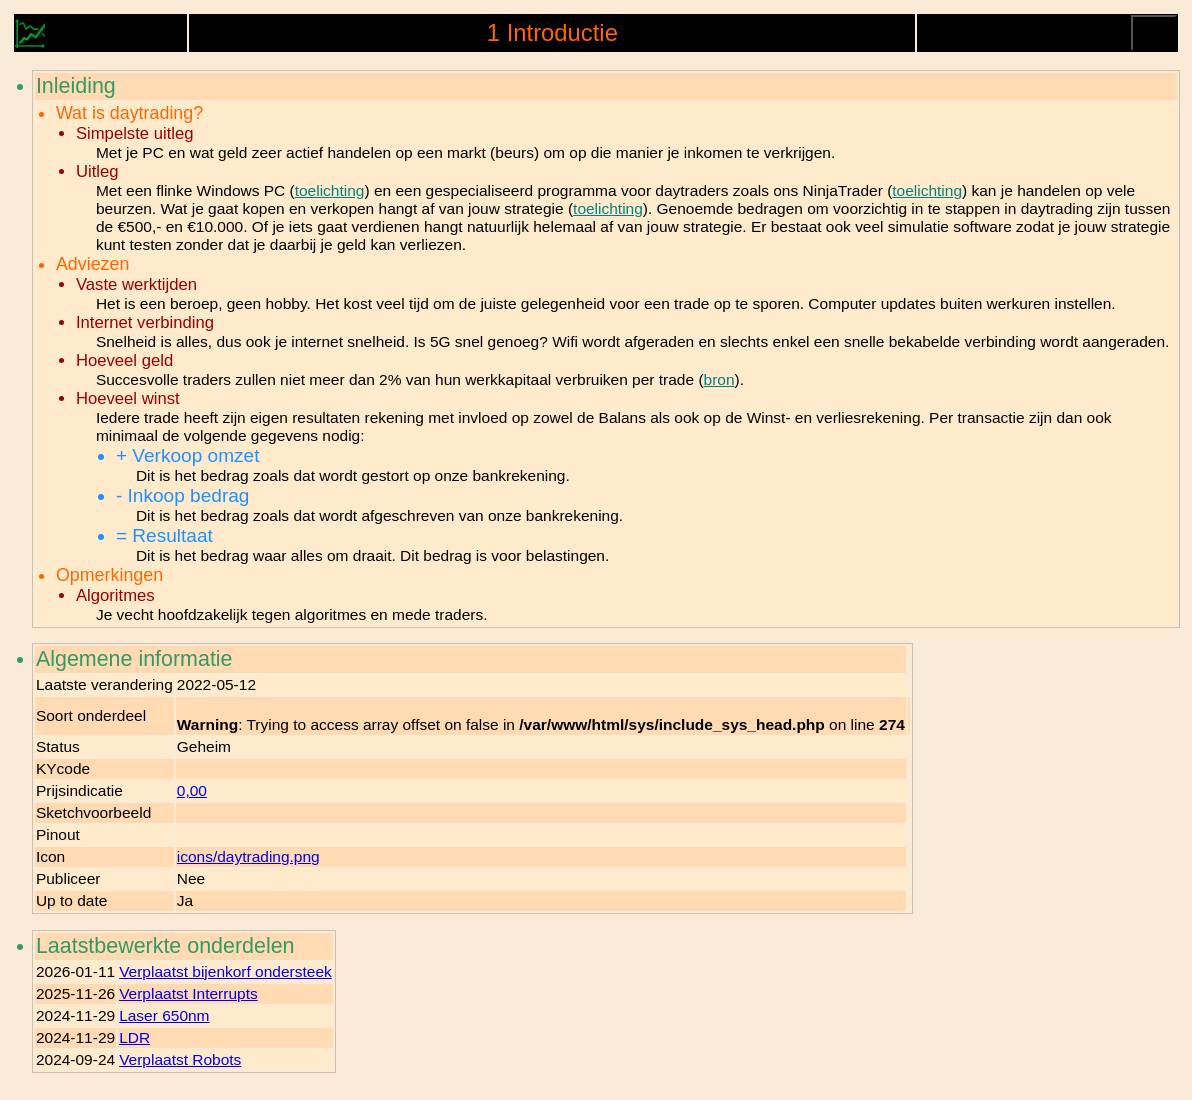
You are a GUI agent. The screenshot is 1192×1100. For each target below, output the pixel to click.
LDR (134, 1037)
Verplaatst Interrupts (188, 993)
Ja (185, 900)
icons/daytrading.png (248, 856)
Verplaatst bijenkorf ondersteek (225, 971)
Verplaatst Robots (180, 1059)
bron (719, 379)
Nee (191, 878)
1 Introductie (552, 32)
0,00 (192, 790)
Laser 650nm (164, 1015)
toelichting (330, 190)
